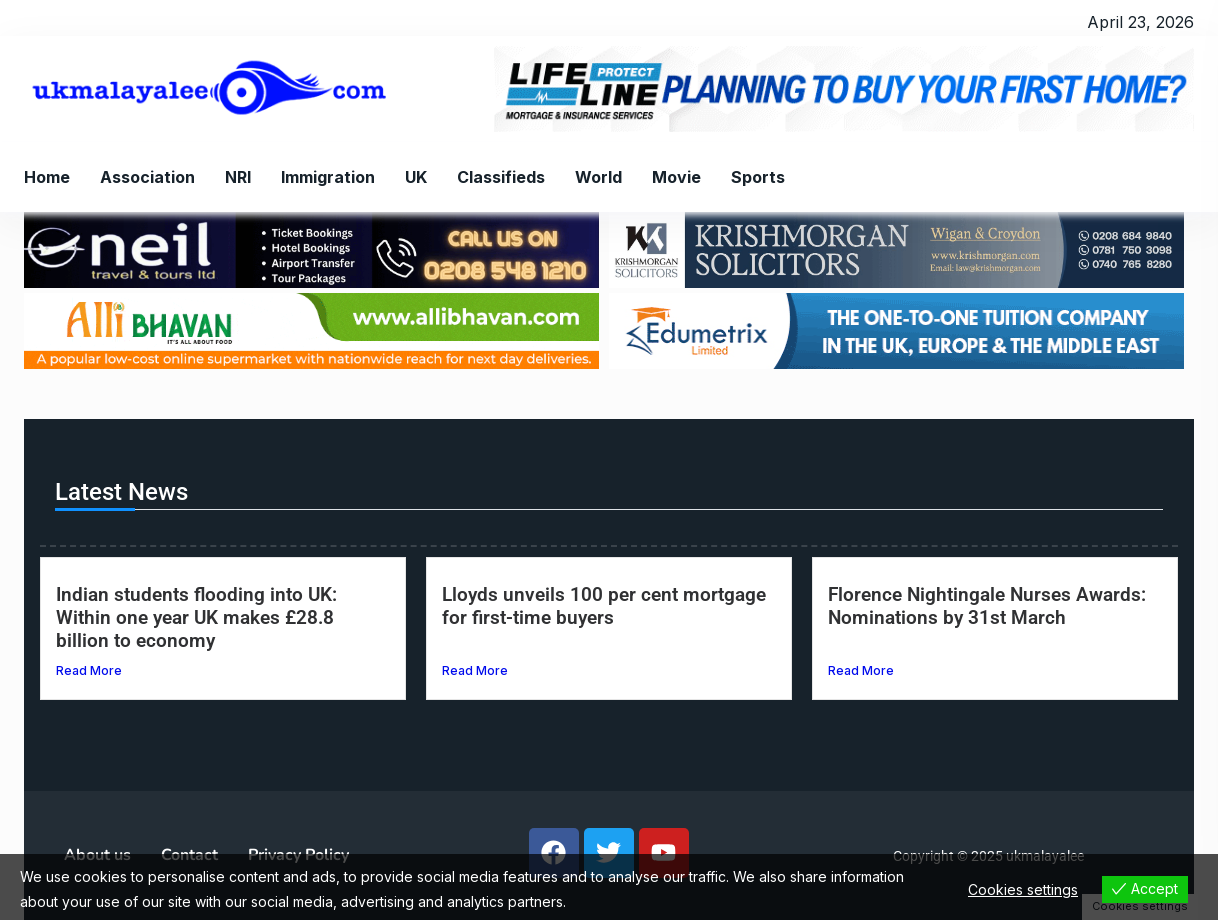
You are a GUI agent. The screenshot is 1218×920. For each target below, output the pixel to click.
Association (147, 177)
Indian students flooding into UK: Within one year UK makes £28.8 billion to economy (196, 617)
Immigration (328, 177)
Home (47, 177)
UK (416, 177)
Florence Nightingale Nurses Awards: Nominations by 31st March (987, 606)
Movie (676, 177)
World (598, 177)
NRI (238, 177)
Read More (89, 670)
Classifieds (501, 177)
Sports (758, 177)
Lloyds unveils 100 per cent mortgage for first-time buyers (604, 606)
